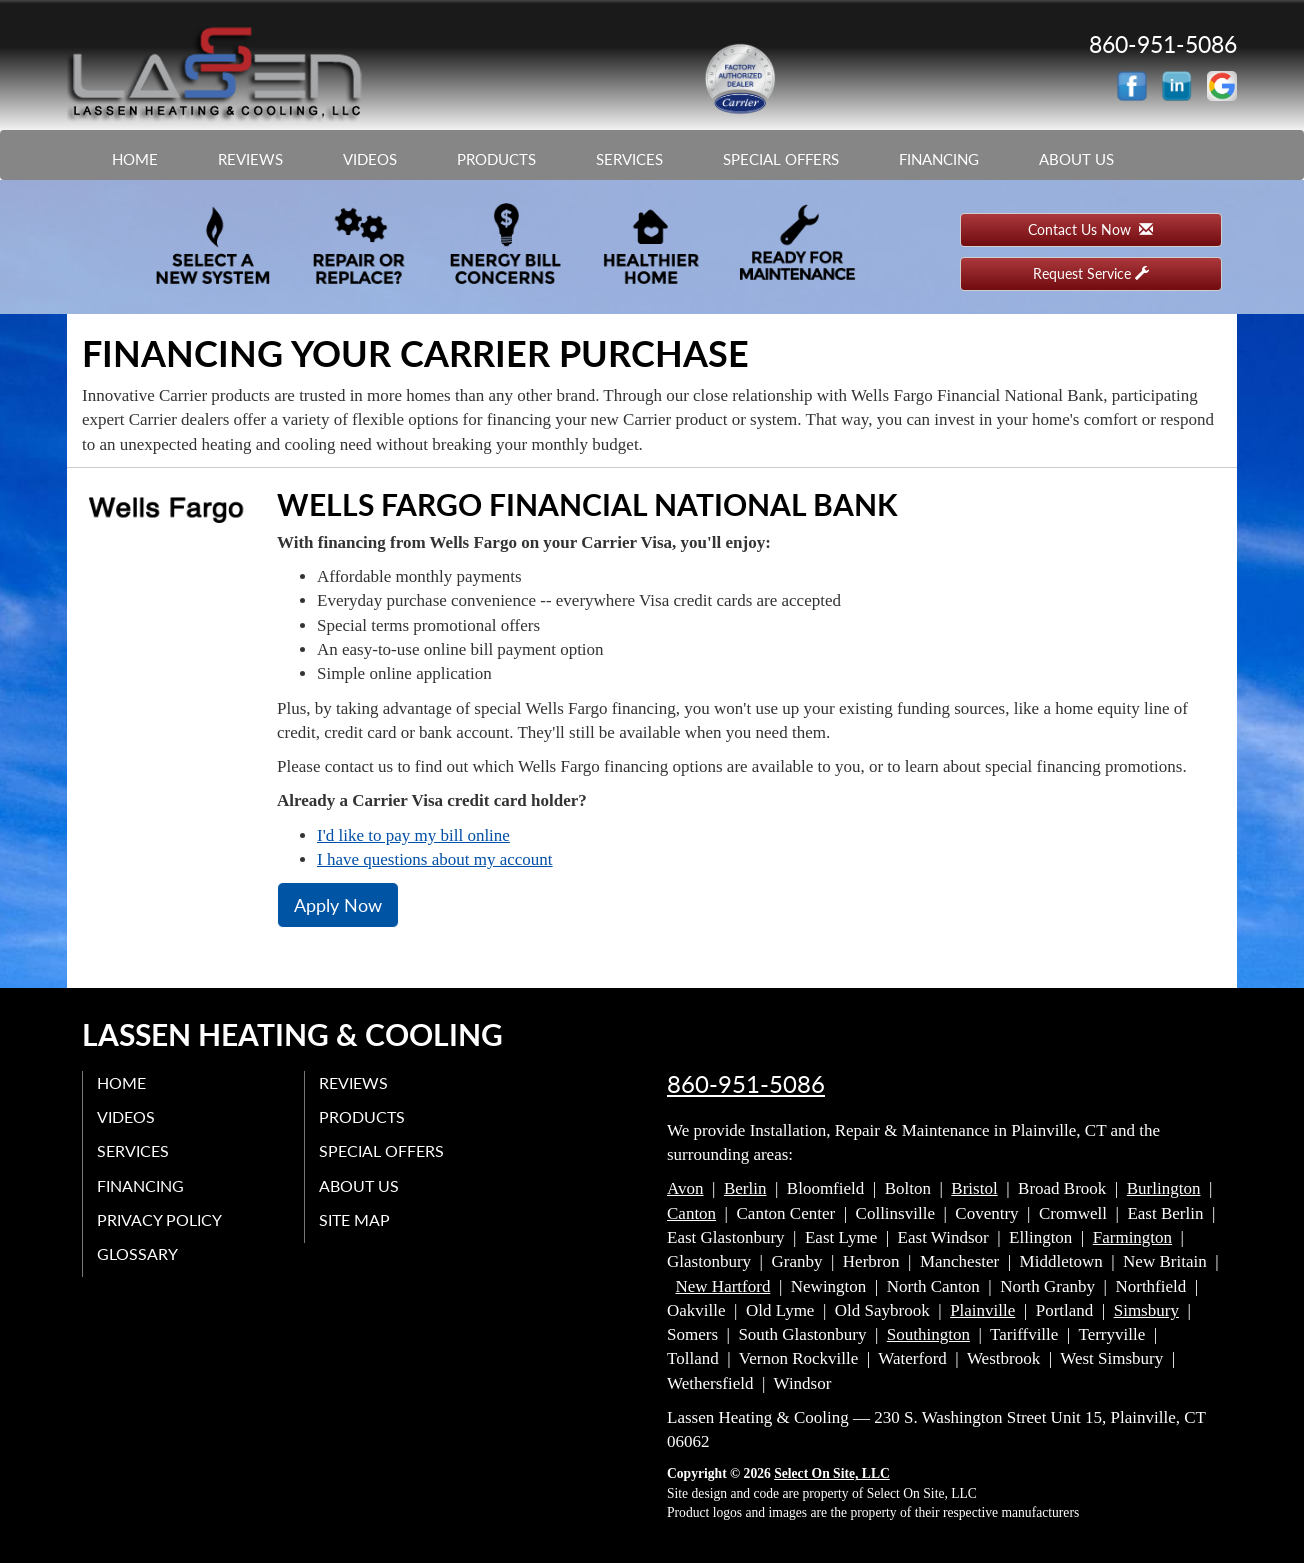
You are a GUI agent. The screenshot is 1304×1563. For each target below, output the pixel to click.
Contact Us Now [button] (1090, 229)
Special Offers (781, 159)
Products (496, 159)
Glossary (138, 1253)
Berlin (745, 1188)
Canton (691, 1213)
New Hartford (723, 1286)
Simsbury (1146, 1310)
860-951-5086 (746, 1084)
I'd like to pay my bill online (413, 835)
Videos (370, 159)
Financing (939, 159)
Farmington (1132, 1237)
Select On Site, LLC (832, 1473)
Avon (685, 1188)
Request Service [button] (1091, 273)
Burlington (1164, 1188)
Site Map (355, 1218)
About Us (1076, 159)
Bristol (974, 1188)
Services (629, 159)
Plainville (982, 1310)
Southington (928, 1334)
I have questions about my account (435, 859)
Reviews (250, 159)
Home (135, 159)
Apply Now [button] (338, 905)
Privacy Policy (160, 1218)
